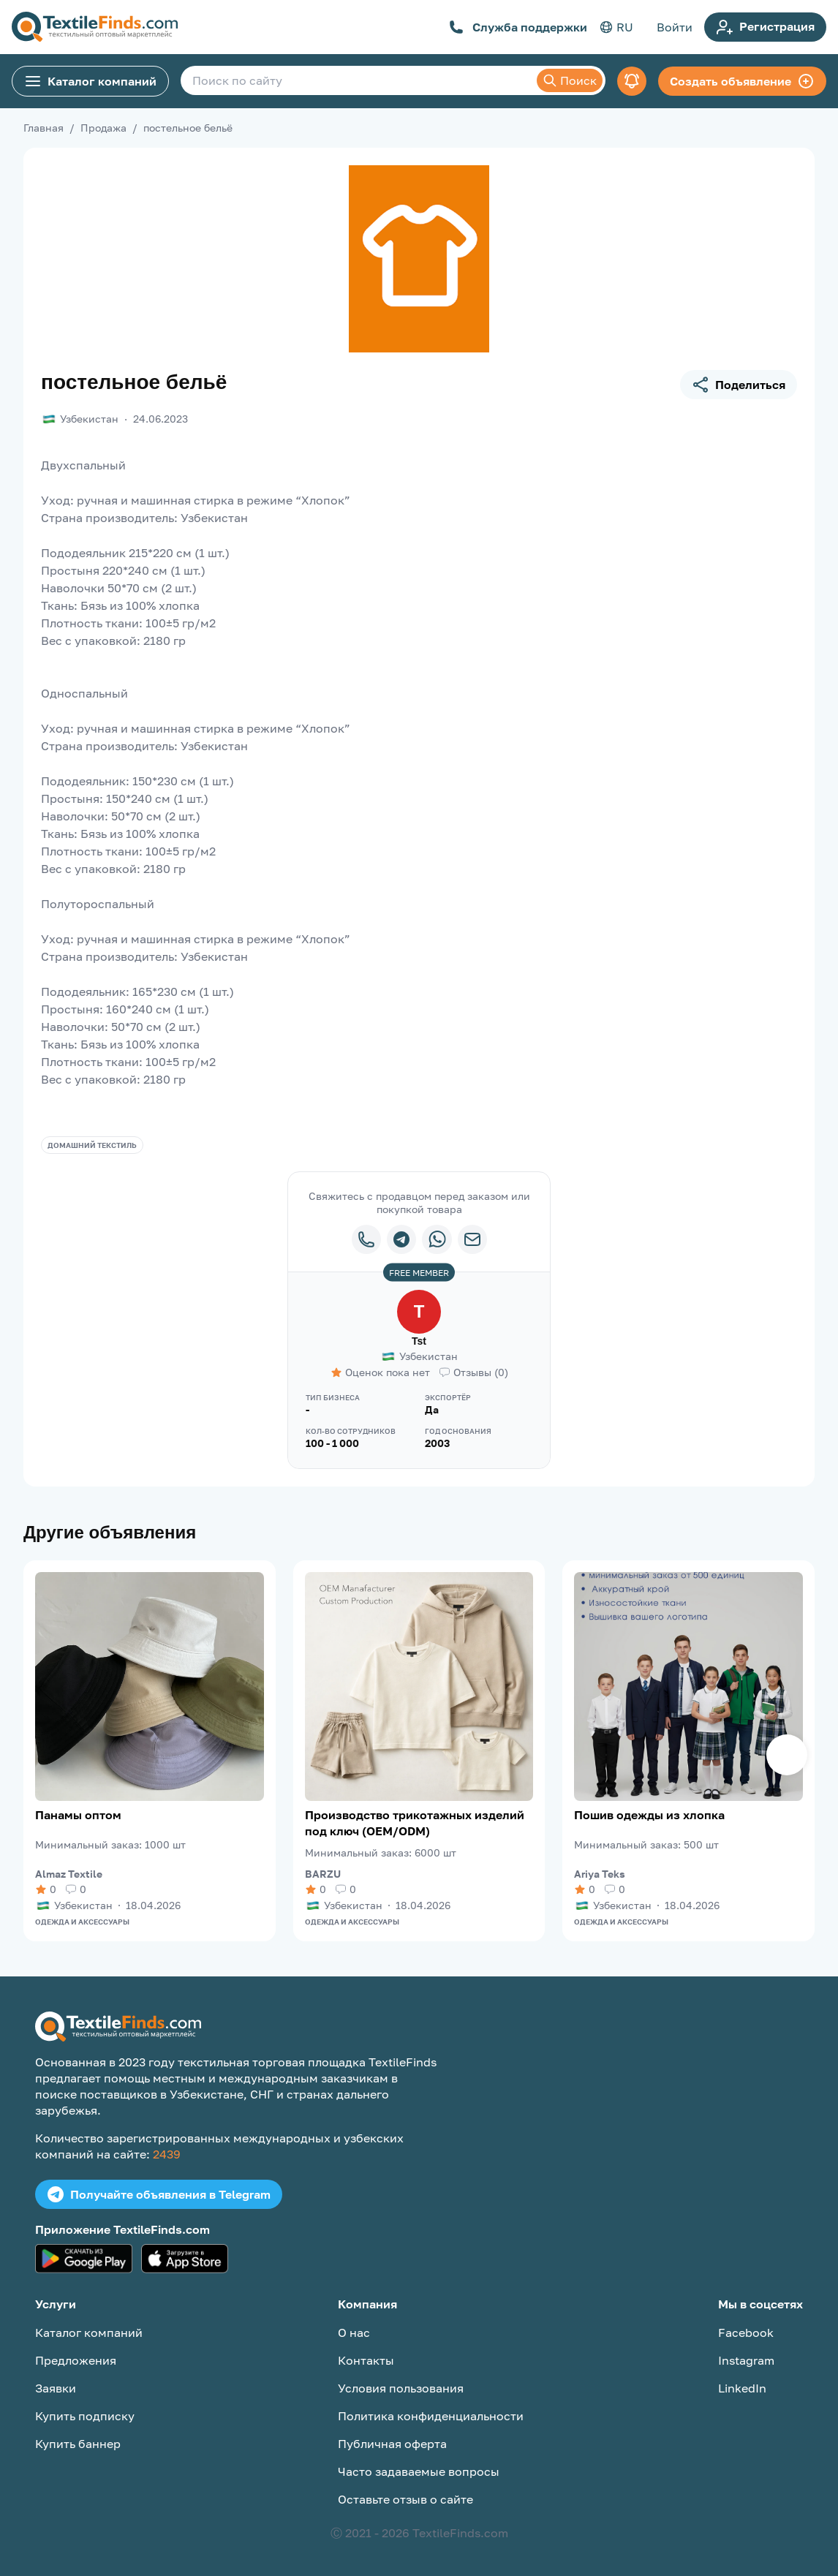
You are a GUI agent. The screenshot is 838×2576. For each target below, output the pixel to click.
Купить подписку (85, 2416)
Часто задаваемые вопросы (418, 2471)
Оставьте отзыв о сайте (405, 2499)
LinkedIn (742, 2388)
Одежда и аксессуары (82, 1921)
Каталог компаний (90, 81)
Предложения (75, 2360)
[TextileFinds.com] (95, 27)
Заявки (55, 2388)
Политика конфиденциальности (431, 2416)
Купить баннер (78, 2443)
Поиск (570, 80)
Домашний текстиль (92, 1145)
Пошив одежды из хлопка (649, 1815)
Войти (674, 27)
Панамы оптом (78, 1815)
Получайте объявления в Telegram (159, 2194)
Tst (419, 1341)
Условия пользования (401, 2388)
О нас (354, 2332)
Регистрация (765, 27)
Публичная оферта (392, 2443)
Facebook (746, 2332)
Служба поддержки (518, 27)
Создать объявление (742, 81)
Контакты (366, 2360)
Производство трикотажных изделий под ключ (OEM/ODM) (414, 1823)
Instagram (746, 2360)
